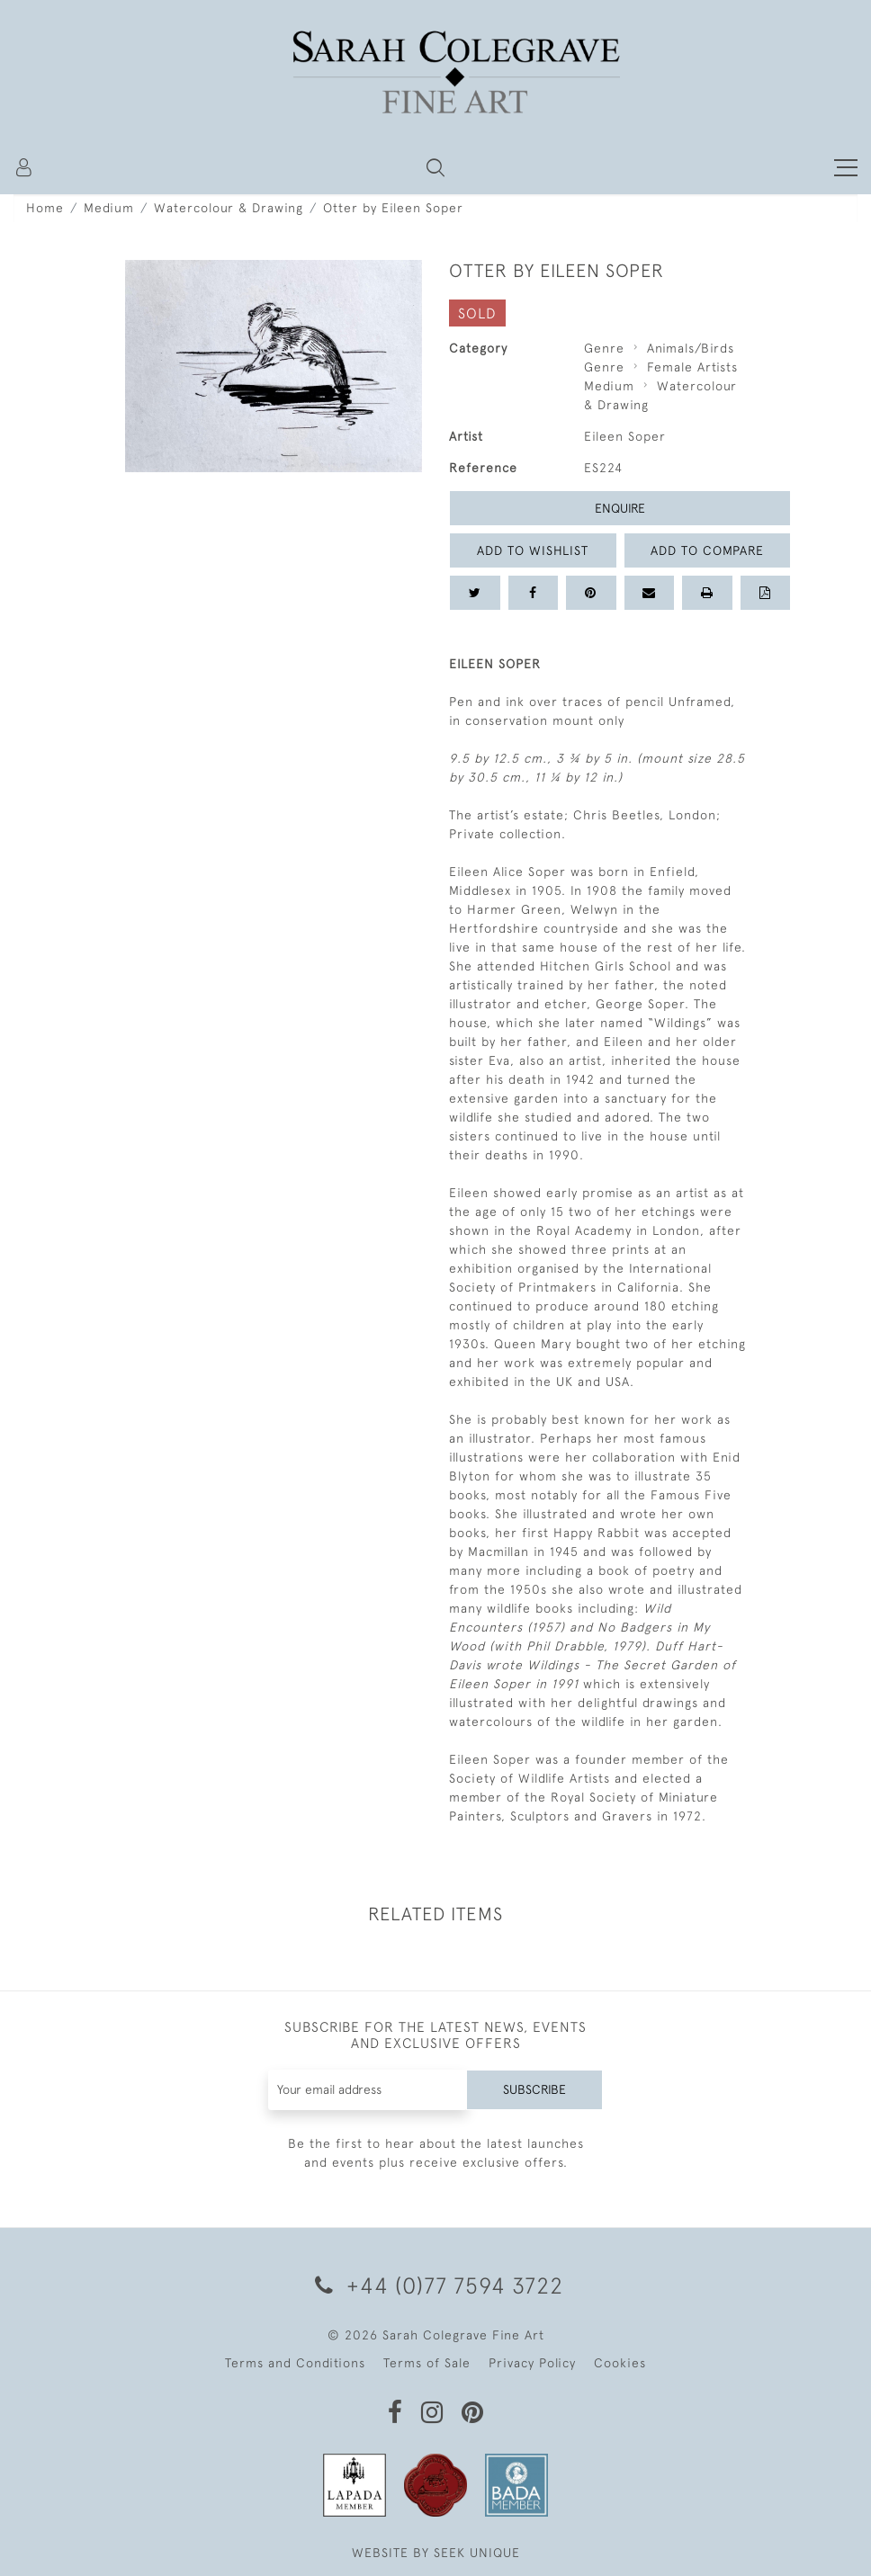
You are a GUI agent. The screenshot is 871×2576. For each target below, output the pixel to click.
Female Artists (692, 367)
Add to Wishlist (532, 550)
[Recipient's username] (368, 2090)
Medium (109, 208)
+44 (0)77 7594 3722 (436, 2285)
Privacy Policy (532, 2363)
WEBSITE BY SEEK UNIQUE (436, 2552)
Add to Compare (707, 550)
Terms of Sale (427, 2363)
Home (45, 208)
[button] (435, 167)
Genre (604, 348)
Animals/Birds (690, 348)
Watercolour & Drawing (228, 208)
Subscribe (534, 2089)
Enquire (620, 508)
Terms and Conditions (295, 2363)
